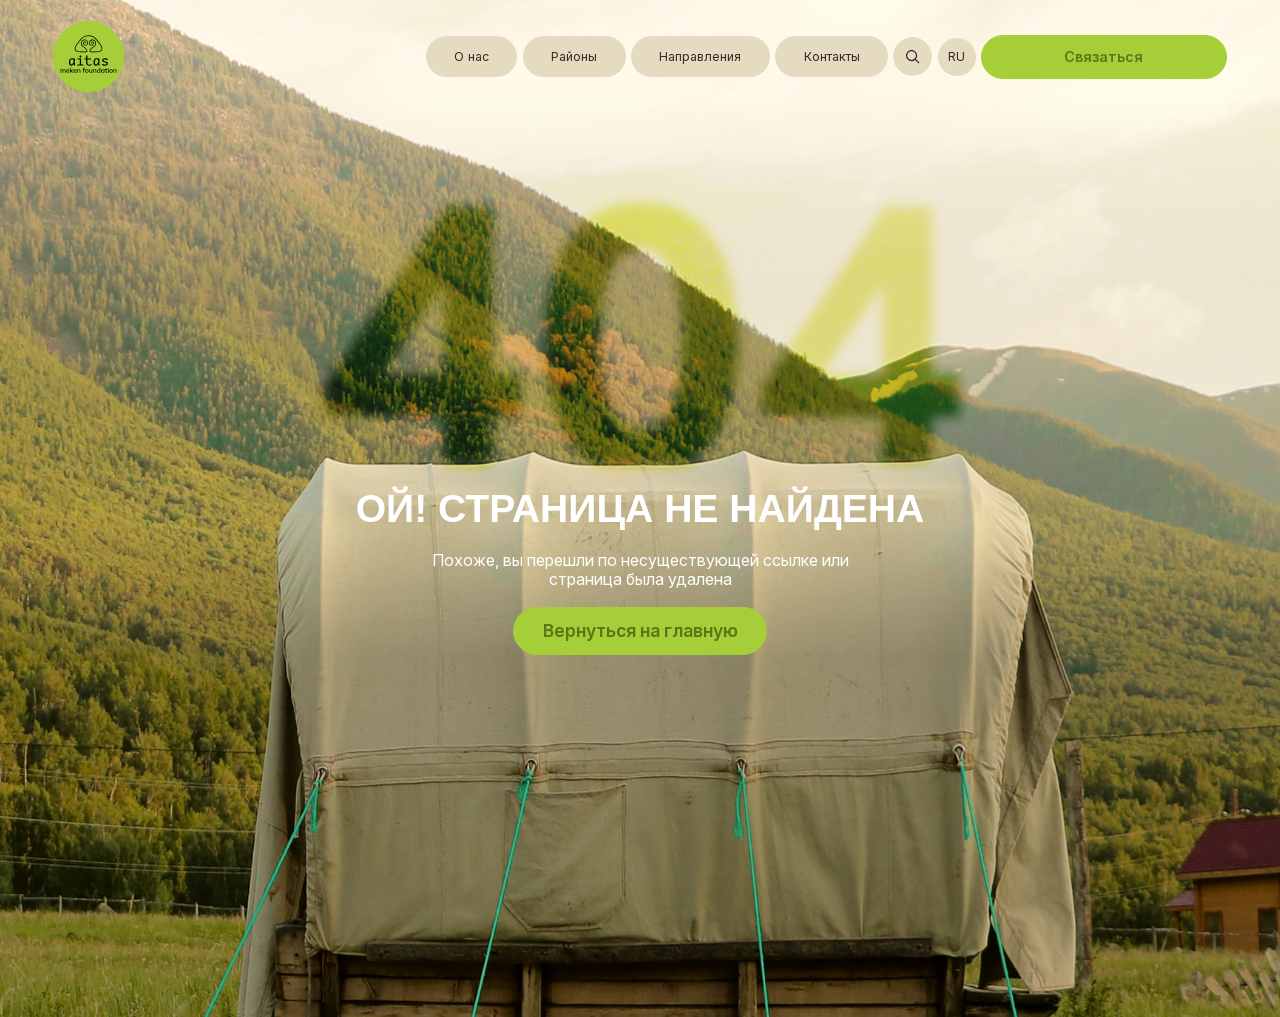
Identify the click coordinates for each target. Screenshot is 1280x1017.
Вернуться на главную (640, 630)
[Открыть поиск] (912, 56)
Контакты (832, 56)
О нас (471, 56)
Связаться (1103, 56)
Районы (574, 56)
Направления (700, 56)
